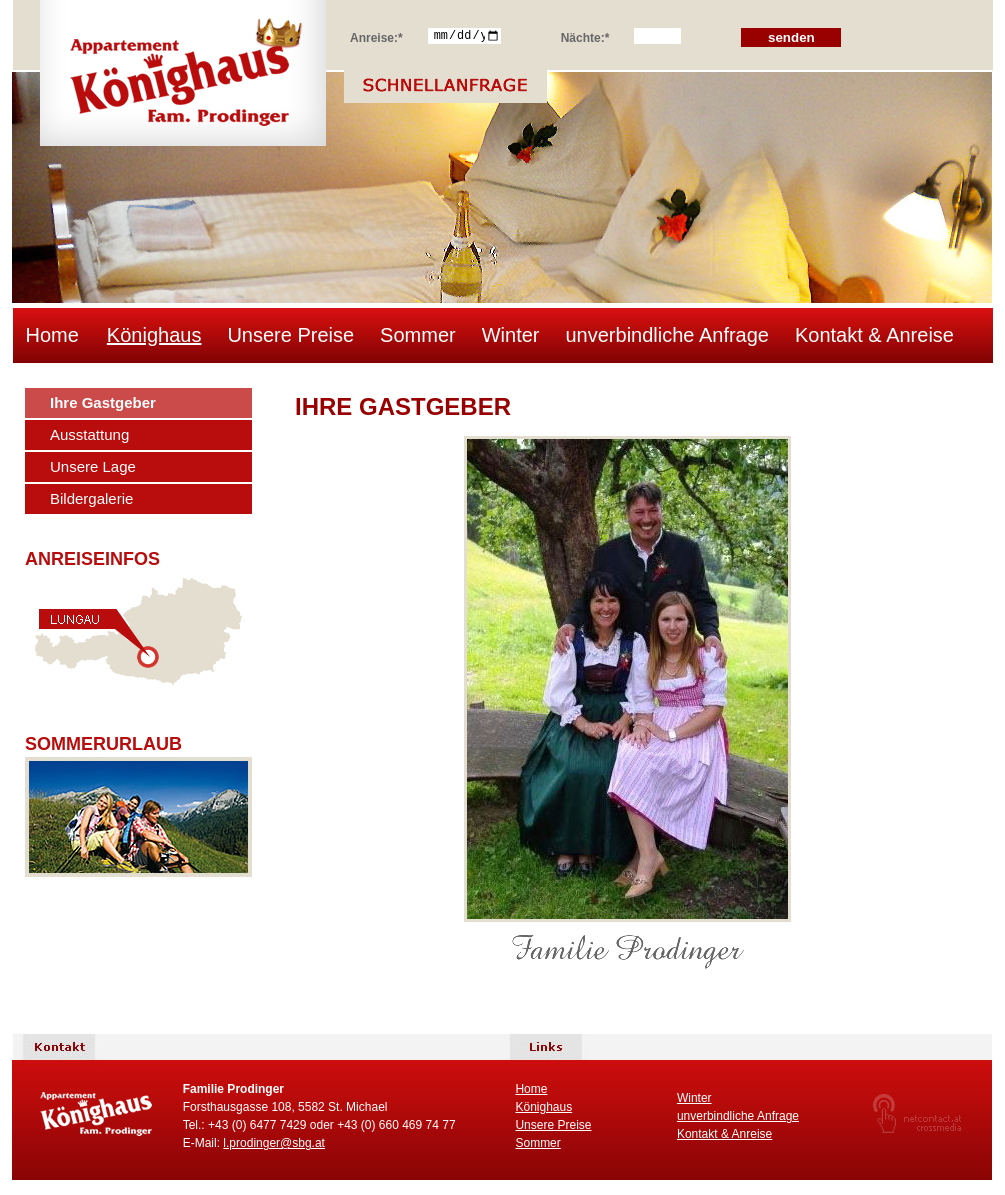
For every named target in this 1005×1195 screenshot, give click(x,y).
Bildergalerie (91, 498)
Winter (511, 335)
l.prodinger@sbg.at (274, 1143)
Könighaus (154, 335)
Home (52, 335)
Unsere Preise (290, 335)
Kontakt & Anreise (874, 335)
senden (791, 37)
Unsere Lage (93, 466)
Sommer (418, 335)
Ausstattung (89, 434)
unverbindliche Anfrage (666, 335)
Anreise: (376, 35)
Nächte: (585, 35)
